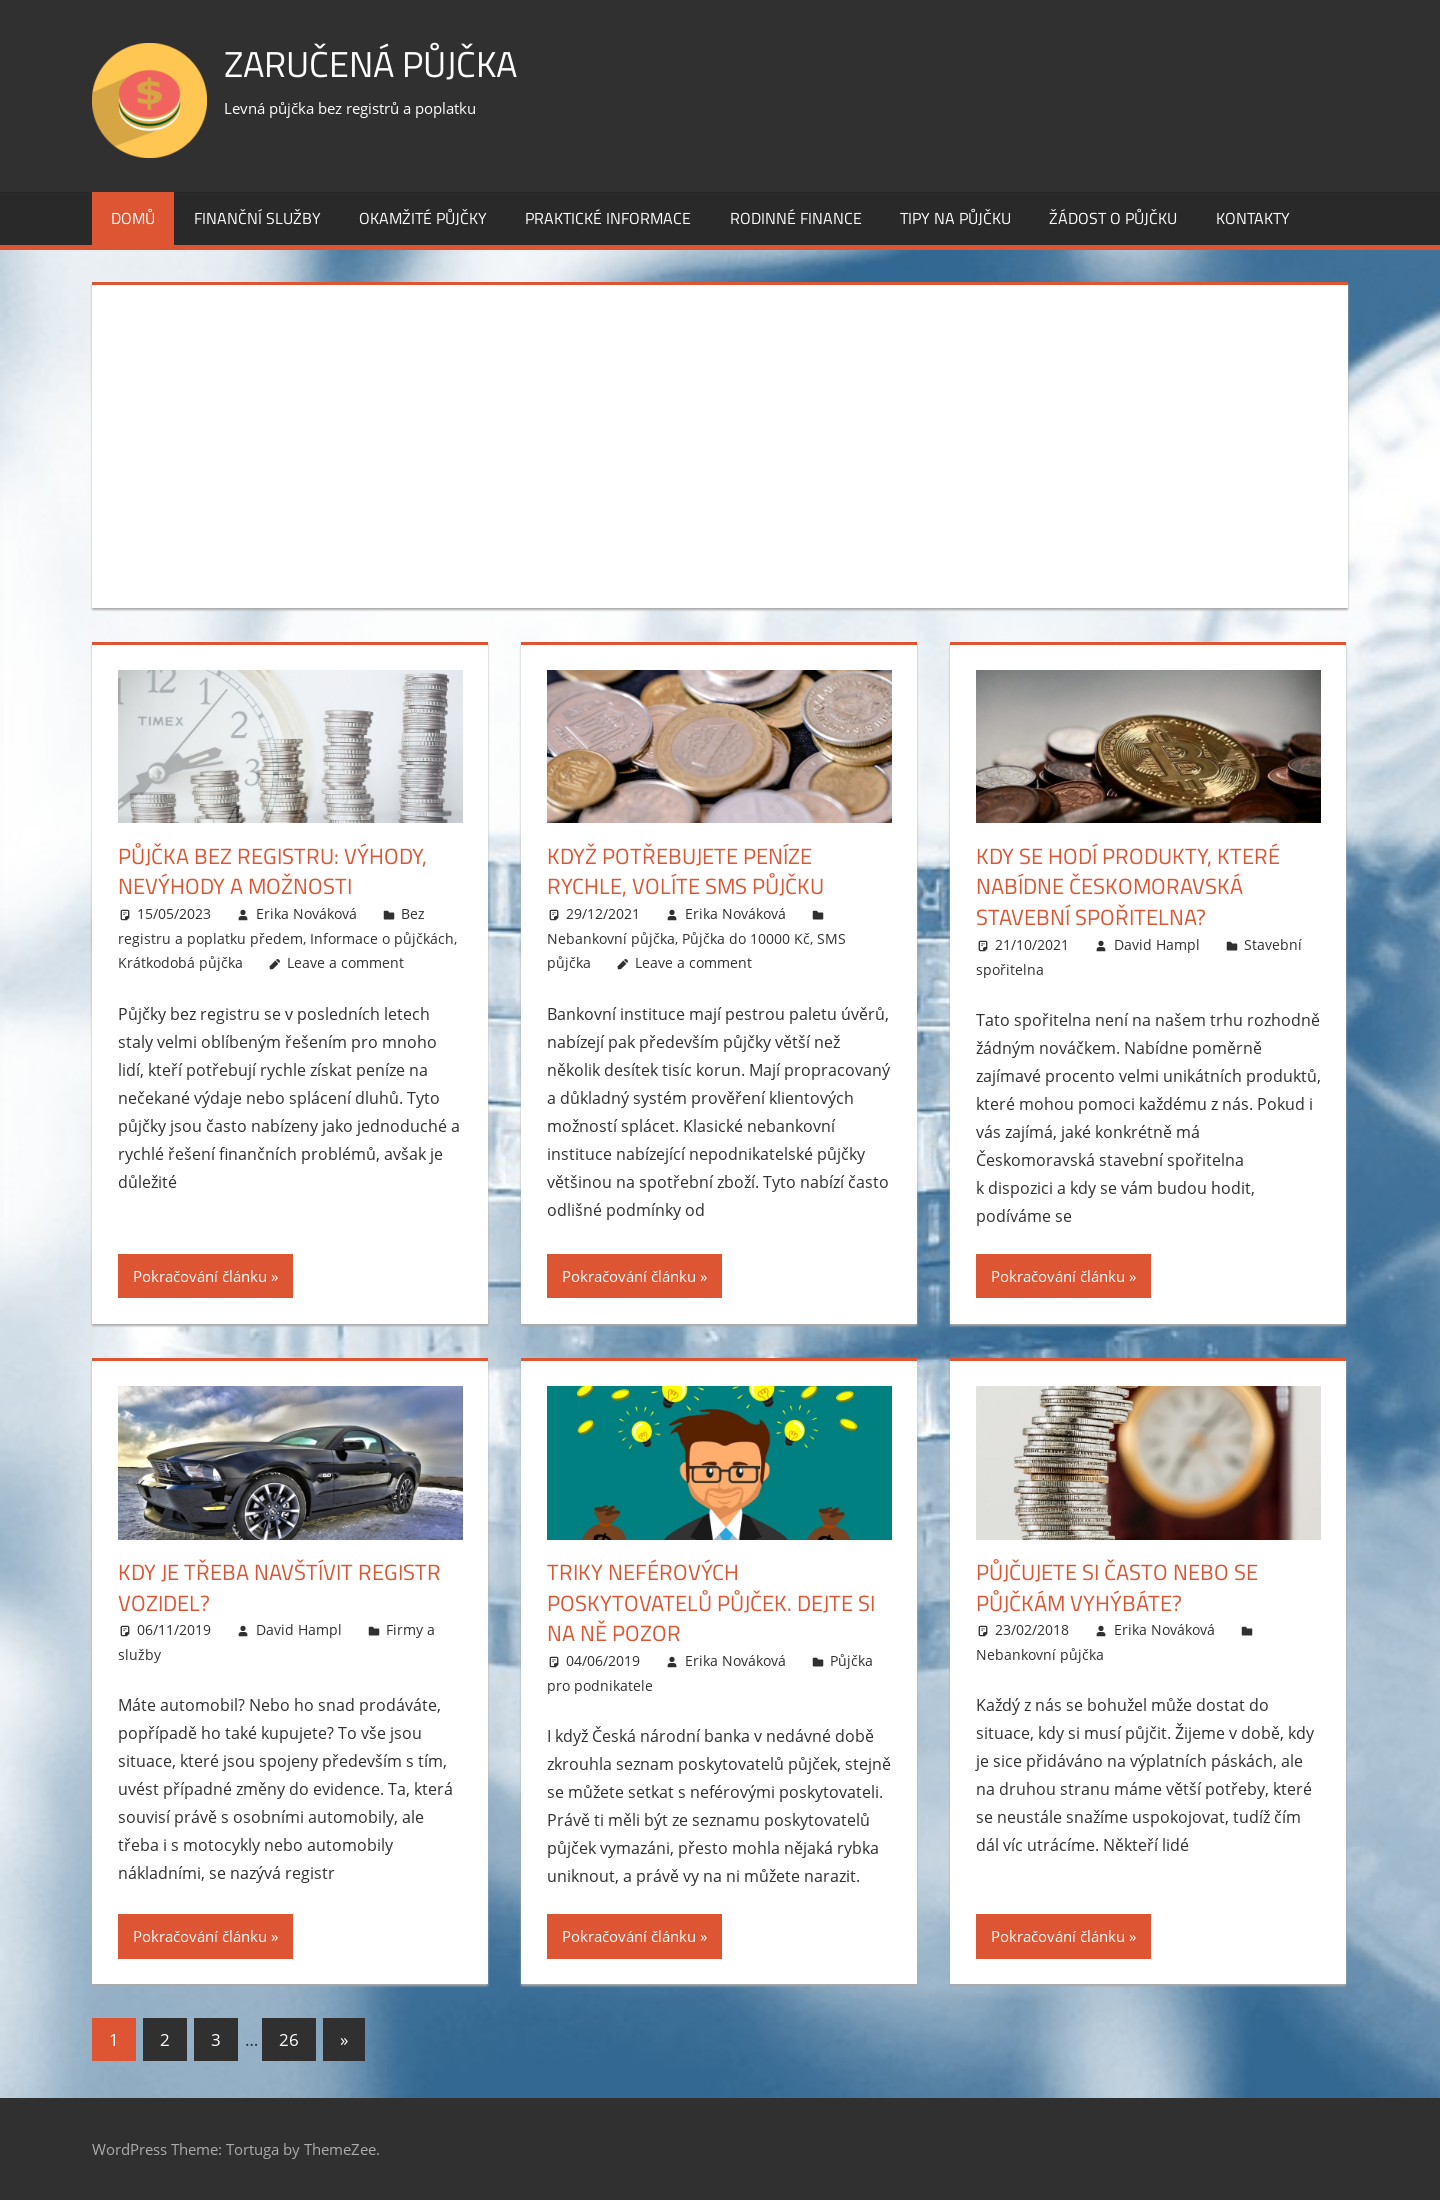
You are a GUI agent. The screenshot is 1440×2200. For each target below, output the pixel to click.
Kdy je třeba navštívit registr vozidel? (279, 1587)
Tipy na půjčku (955, 218)
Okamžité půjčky (423, 218)
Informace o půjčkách (382, 938)
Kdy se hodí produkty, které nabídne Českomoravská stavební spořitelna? (1128, 887)
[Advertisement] (720, 442)
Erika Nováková (306, 913)
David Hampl (1157, 944)
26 (289, 2039)
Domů (133, 218)
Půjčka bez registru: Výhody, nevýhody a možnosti (272, 871)
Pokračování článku (200, 1276)
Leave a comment (345, 962)
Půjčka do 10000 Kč (746, 938)
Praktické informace (608, 218)
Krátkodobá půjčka (180, 962)
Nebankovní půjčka (611, 938)
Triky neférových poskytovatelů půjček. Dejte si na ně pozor (711, 1603)
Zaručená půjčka (370, 63)
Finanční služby (257, 218)
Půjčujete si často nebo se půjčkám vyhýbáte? (1117, 1587)
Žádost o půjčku (1113, 218)
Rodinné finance (796, 218)
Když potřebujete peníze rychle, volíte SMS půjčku (685, 871)
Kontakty (1253, 218)
